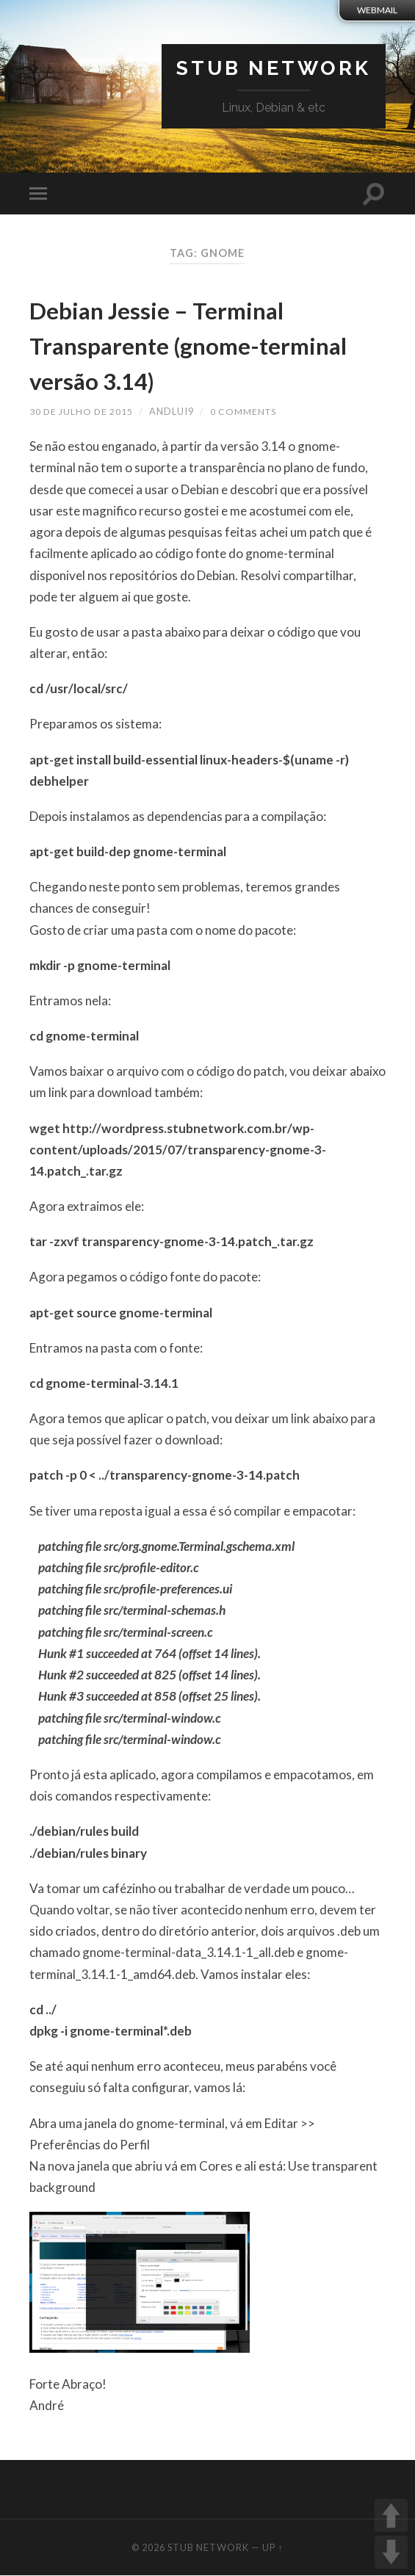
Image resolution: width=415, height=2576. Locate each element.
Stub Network (270, 69)
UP (391, 2515)
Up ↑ (272, 2548)
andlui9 (173, 412)
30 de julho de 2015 (81, 412)
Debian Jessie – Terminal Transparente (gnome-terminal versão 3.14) (188, 344)
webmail (377, 9)
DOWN (391, 2552)
